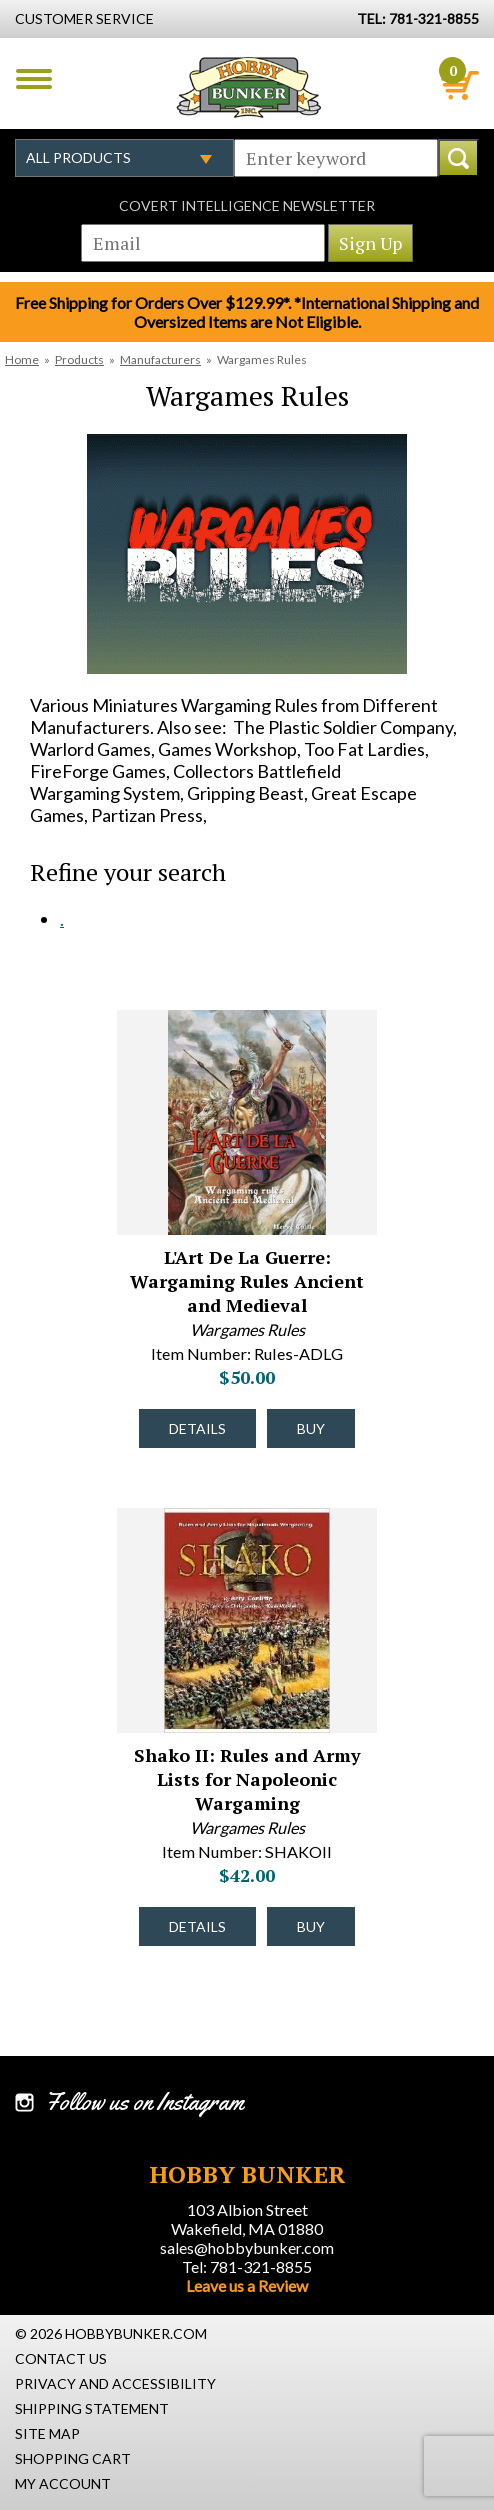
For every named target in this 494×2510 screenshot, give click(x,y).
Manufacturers (160, 359)
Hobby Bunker (248, 87)
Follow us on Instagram (144, 2102)
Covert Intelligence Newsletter (247, 205)
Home (22, 359)
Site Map (47, 2433)
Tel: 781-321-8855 (247, 2266)
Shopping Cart (73, 2458)
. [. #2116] (62, 919)
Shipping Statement (92, 2408)
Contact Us (61, 2358)
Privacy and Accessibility (115, 2383)
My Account (63, 2483)
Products (79, 359)
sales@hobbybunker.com (247, 2247)
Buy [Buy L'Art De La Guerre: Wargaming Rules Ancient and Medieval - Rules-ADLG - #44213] (311, 1428)
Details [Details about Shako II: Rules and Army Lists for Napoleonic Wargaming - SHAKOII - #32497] (197, 1926)
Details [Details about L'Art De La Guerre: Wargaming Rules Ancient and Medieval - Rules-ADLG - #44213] (197, 1428)
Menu (34, 79)
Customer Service (84, 18)
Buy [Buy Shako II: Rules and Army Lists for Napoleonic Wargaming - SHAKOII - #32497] (311, 1926)
